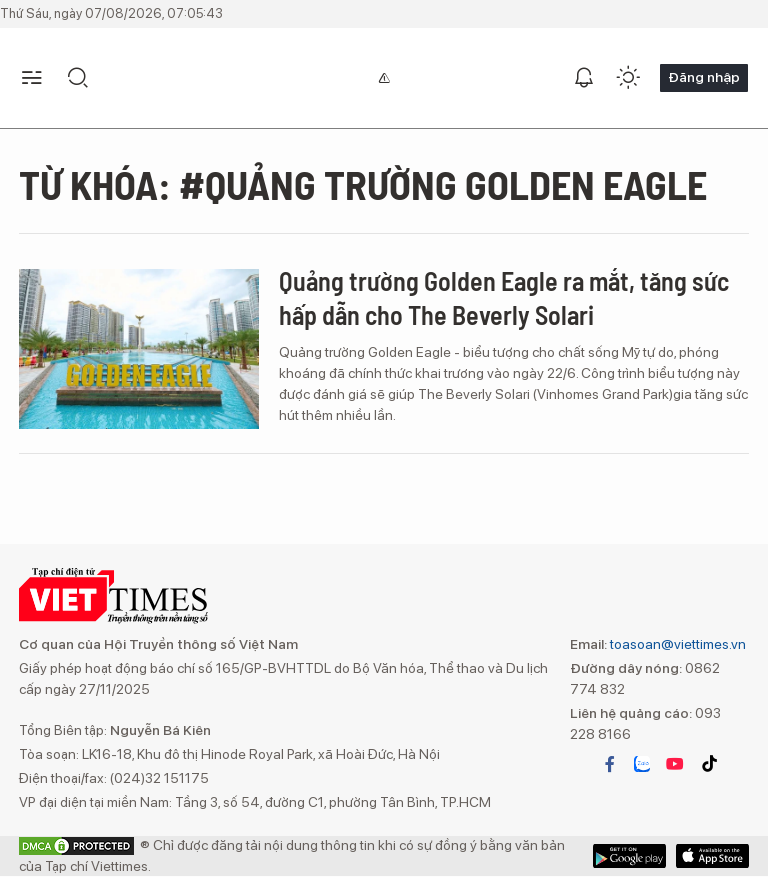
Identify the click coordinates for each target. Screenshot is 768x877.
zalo (642, 764)
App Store (629, 856)
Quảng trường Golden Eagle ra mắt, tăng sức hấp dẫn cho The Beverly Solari (504, 297)
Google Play (712, 856)
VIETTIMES (113, 596)
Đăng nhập (704, 77)
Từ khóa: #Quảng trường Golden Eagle (363, 184)
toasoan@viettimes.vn (676, 644)
